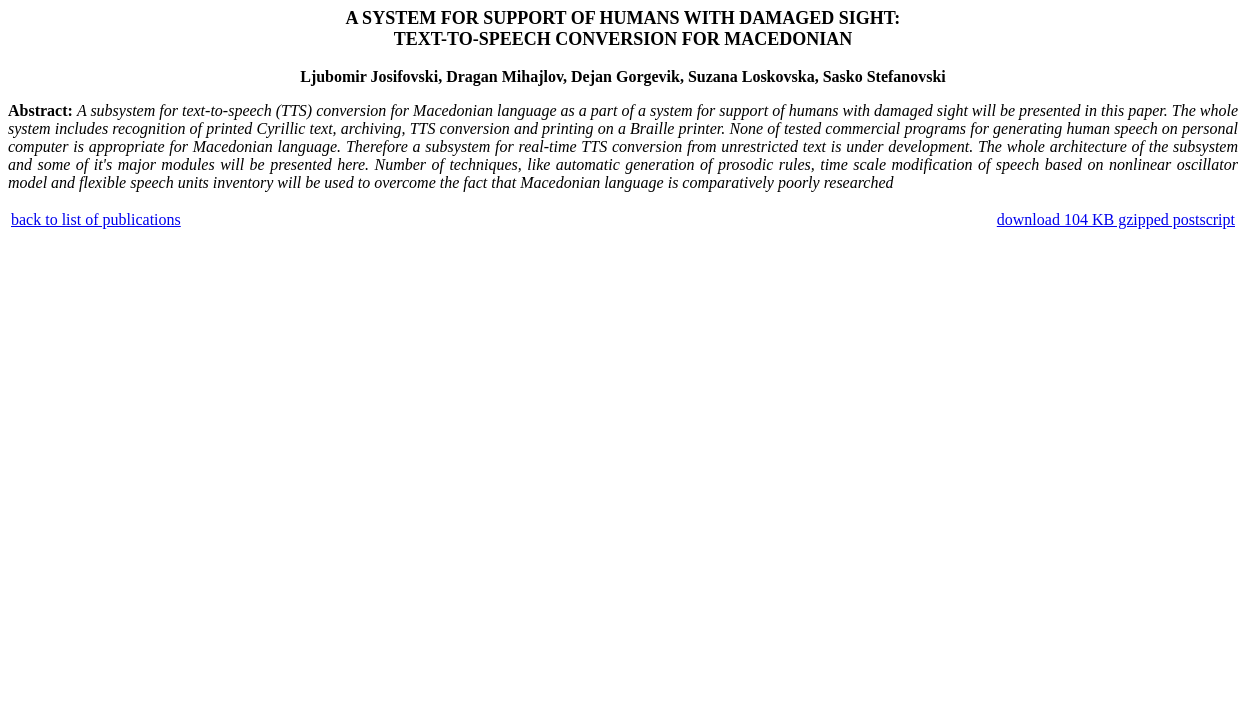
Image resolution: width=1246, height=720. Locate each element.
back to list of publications (96, 219)
